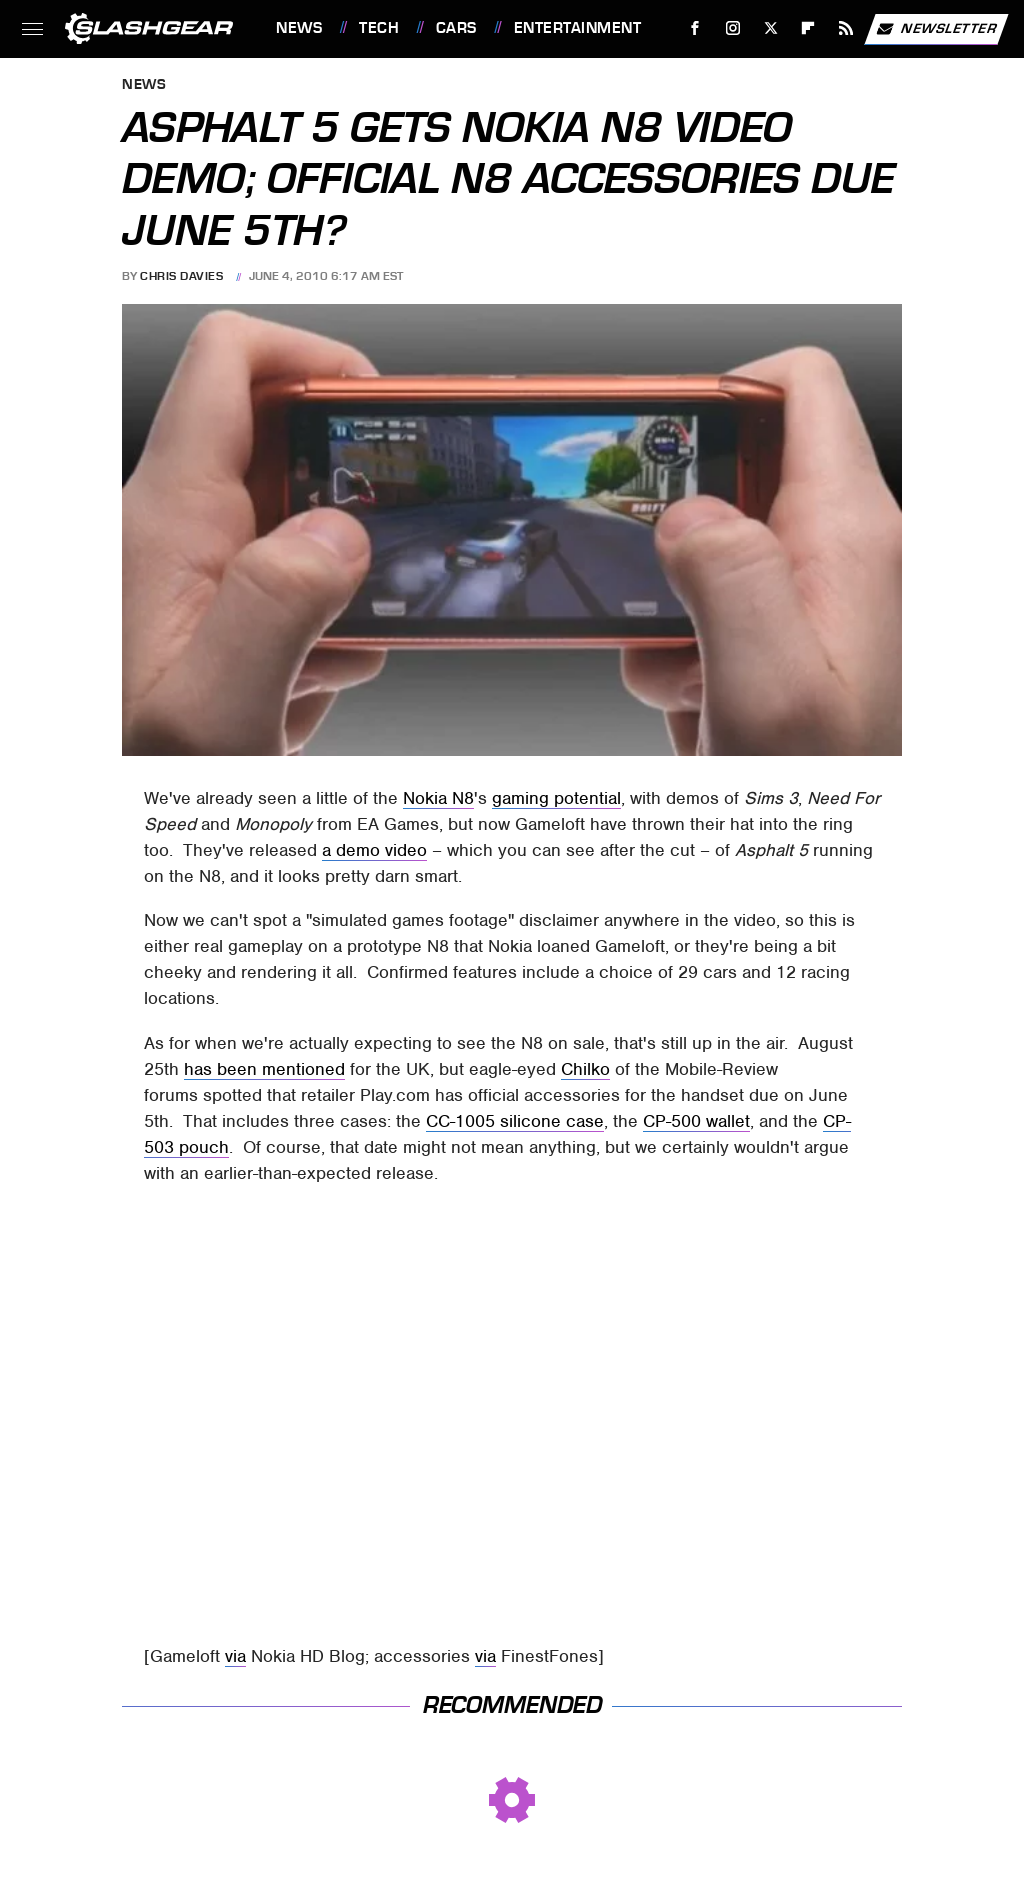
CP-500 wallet (696, 1121)
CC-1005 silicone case (515, 1121)
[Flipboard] (808, 28)
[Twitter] (770, 28)
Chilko (585, 1069)
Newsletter (936, 29)
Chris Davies (181, 276)
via (235, 1656)
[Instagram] (733, 28)
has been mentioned (264, 1069)
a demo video (374, 850)
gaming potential (556, 798)
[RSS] (846, 28)
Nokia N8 (438, 798)
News (299, 28)
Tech (379, 28)
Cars (456, 28)
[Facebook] (695, 28)
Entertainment (578, 28)
